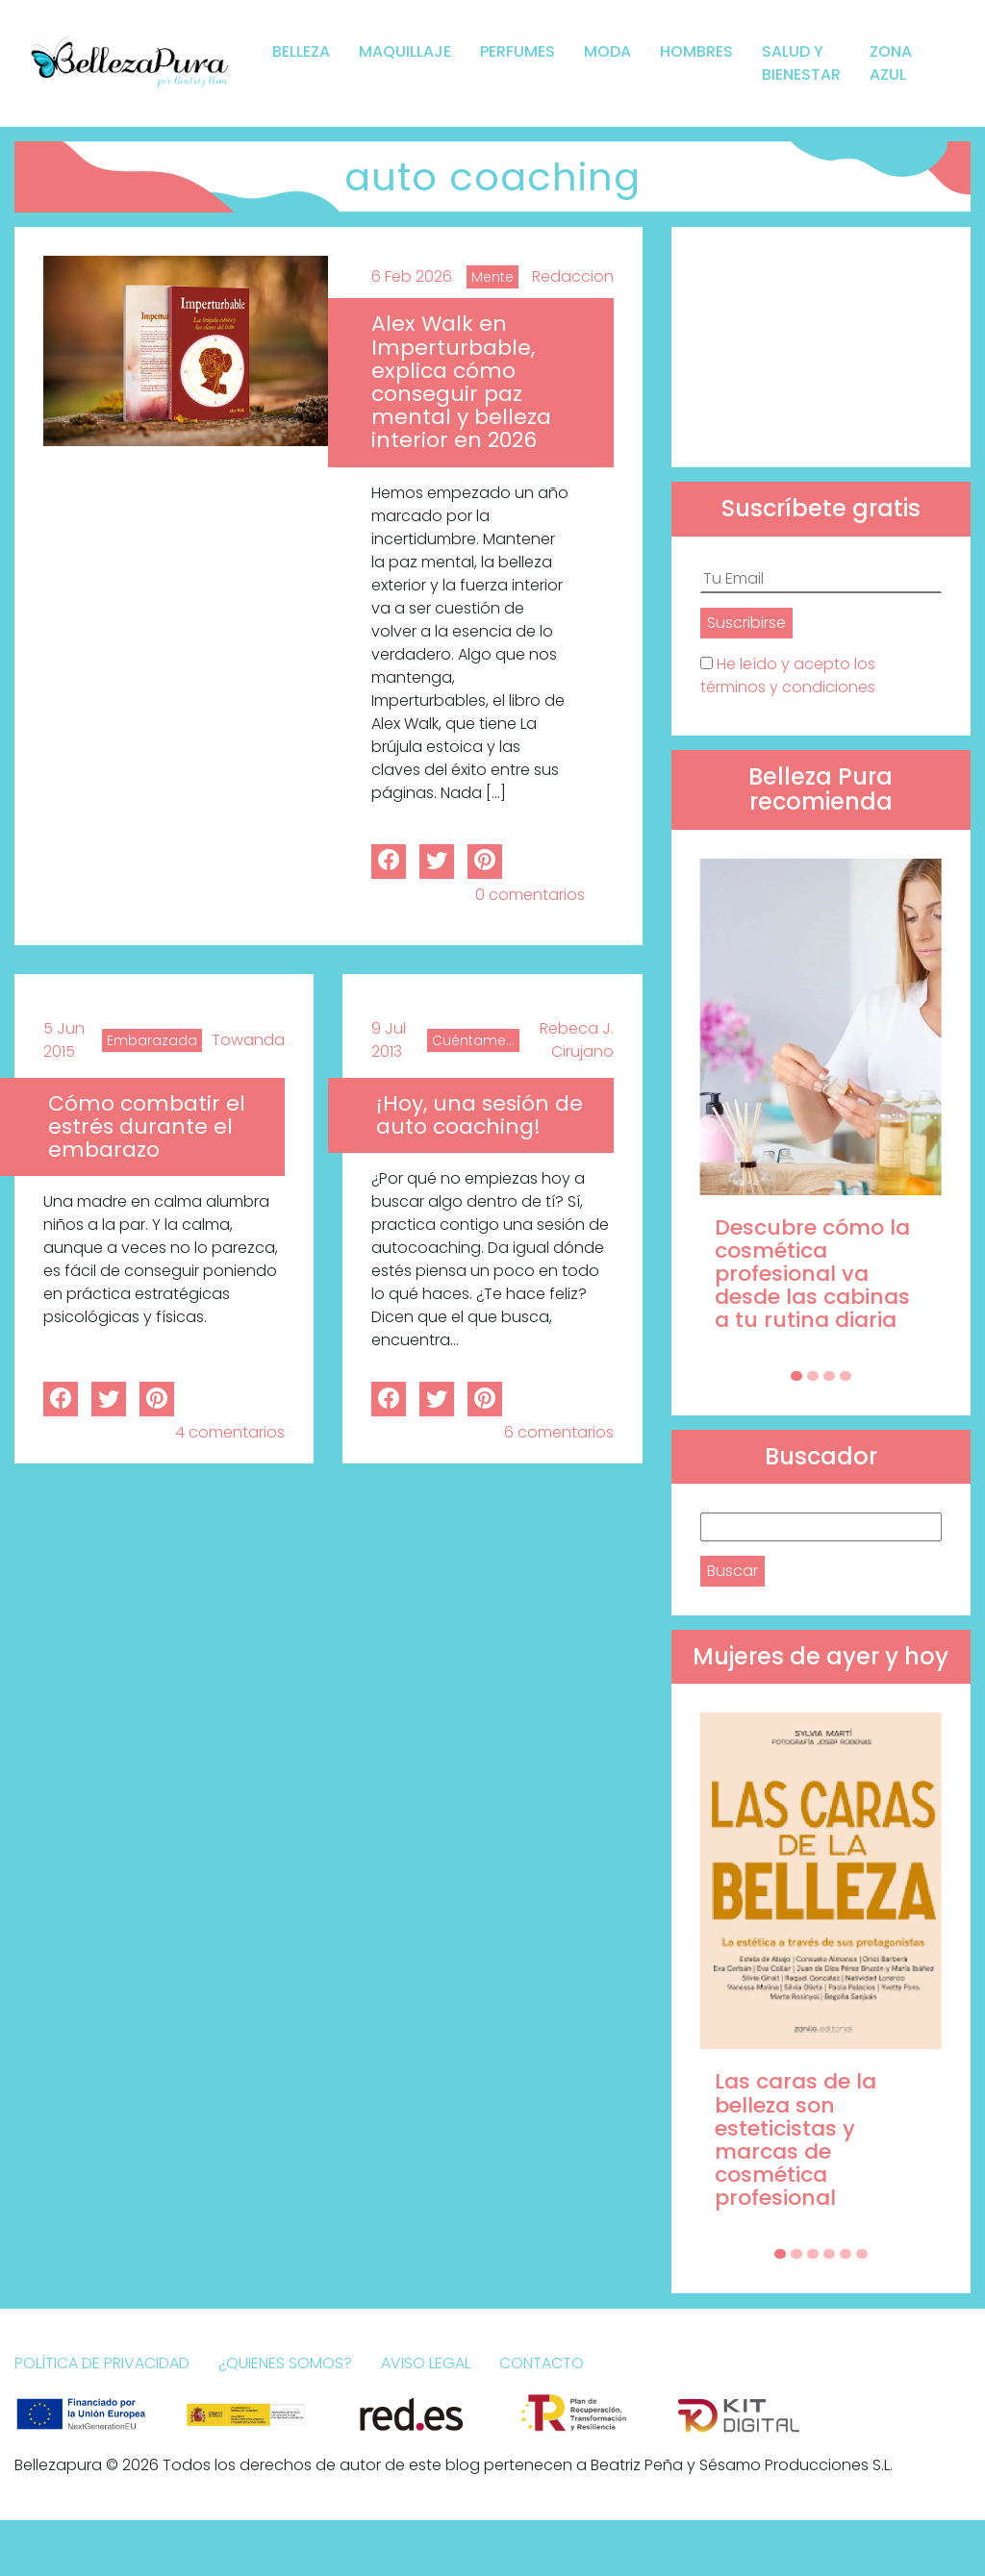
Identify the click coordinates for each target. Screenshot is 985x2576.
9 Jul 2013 (388, 1040)
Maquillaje (405, 51)
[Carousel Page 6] (862, 2254)
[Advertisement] (821, 347)
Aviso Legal (425, 2363)
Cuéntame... (473, 1040)
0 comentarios (530, 895)
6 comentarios (559, 1432)
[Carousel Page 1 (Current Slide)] (796, 1376)
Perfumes (517, 51)
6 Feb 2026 (411, 276)
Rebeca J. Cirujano (577, 1040)
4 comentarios (230, 1432)
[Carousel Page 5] (845, 2254)
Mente (492, 277)
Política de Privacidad (101, 2363)
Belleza (301, 51)
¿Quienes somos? (285, 2363)
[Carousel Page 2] (813, 1376)
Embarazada (152, 1040)
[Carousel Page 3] (829, 1376)
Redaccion (573, 276)
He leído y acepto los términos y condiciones (787, 675)
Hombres (696, 51)
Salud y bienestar (801, 63)
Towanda (248, 1040)
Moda (607, 51)
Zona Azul (891, 63)
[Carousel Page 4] (845, 1376)
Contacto (541, 2363)
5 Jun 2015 (64, 1040)
